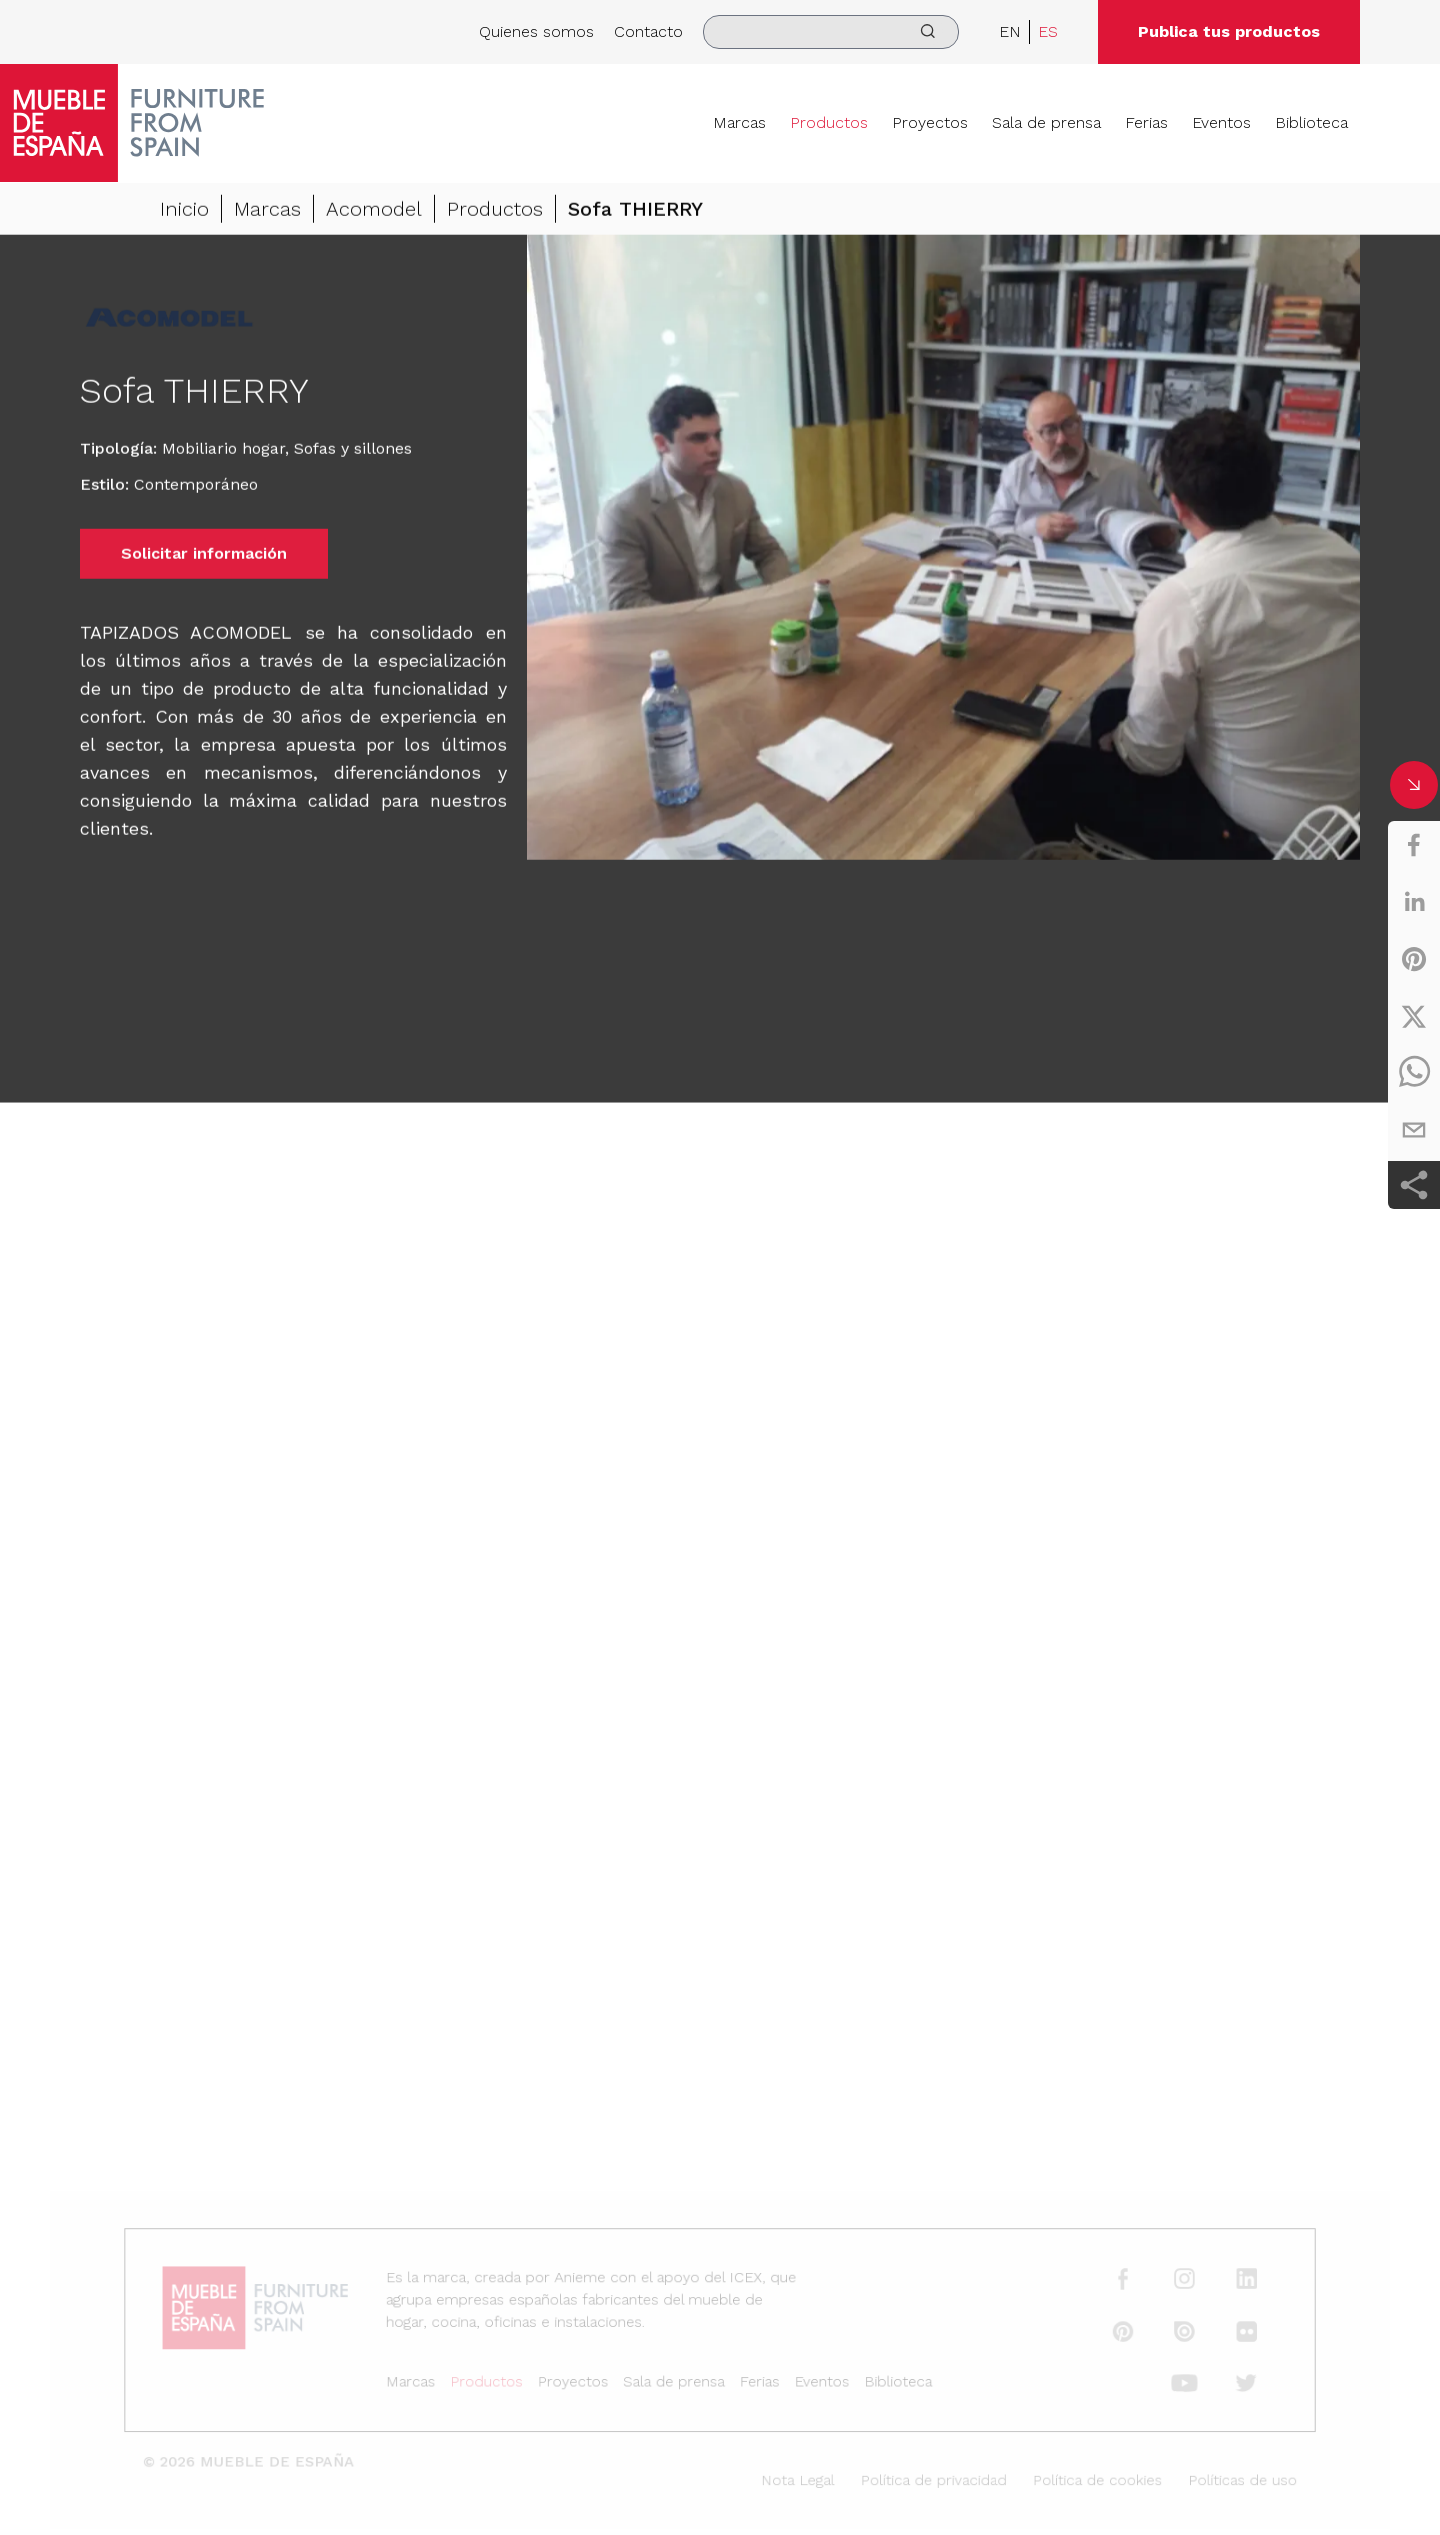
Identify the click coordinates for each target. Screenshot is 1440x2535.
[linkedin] (1414, 902)
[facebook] (1414, 845)
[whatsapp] (1414, 1073)
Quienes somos (536, 31)
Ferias (1146, 122)
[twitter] (1414, 1016)
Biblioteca (1311, 122)
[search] (831, 32)
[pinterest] (1414, 959)
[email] (1414, 1130)
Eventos (1221, 122)
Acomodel (374, 211)
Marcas (739, 122)
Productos (829, 122)
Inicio (184, 211)
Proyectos (930, 122)
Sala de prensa (1046, 122)
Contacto (648, 31)
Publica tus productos (1229, 31)
